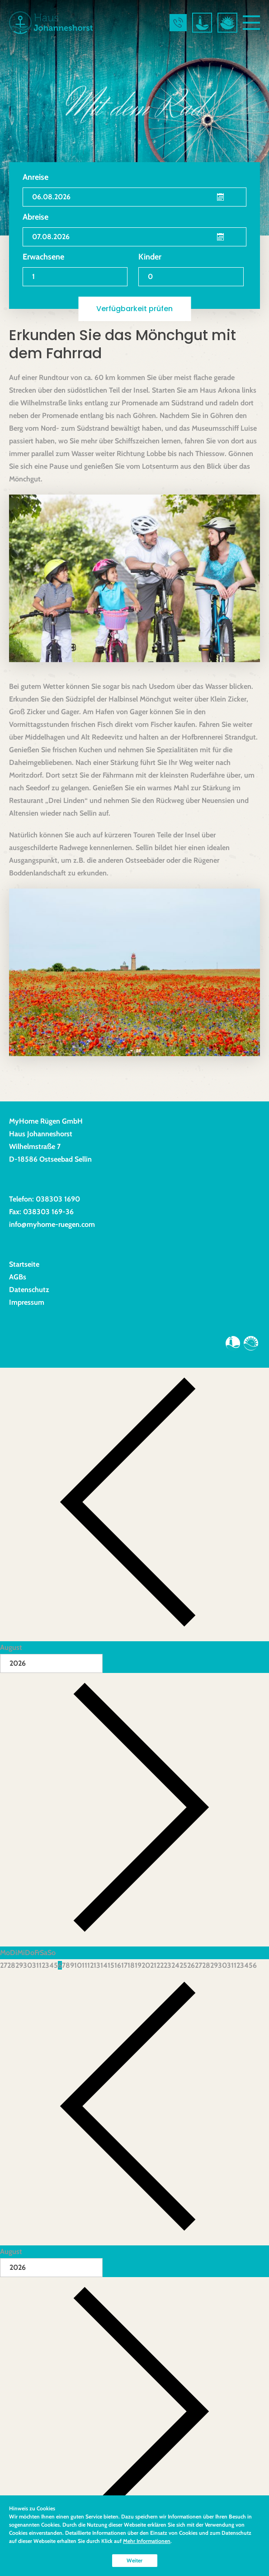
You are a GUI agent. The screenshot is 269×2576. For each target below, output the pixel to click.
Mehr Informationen (146, 2541)
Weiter (134, 2560)
